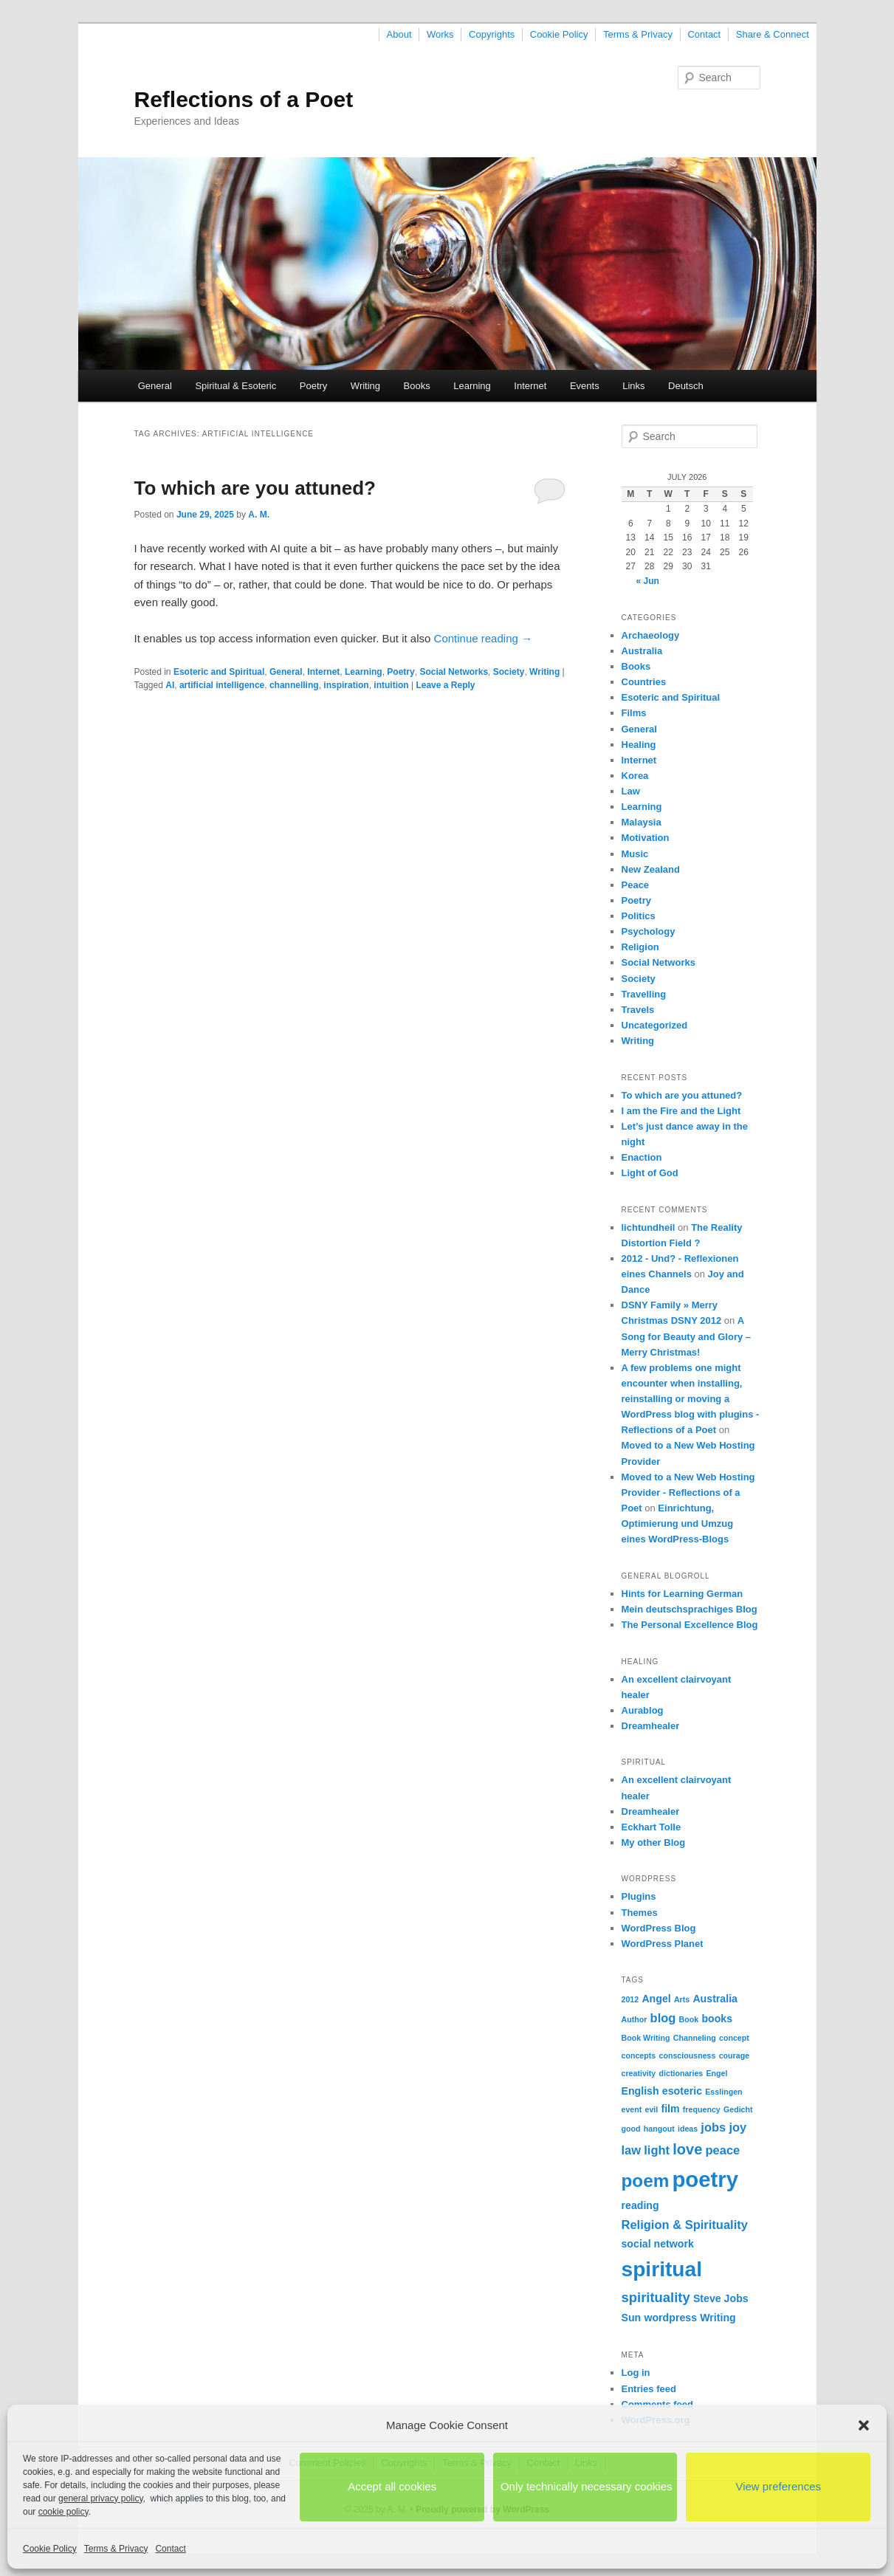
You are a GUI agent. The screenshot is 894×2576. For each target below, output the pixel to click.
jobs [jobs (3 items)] (713, 2127)
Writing (365, 385)
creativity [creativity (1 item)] (639, 2073)
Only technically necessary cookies (587, 2486)
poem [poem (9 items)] (646, 2181)
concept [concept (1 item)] (734, 2037)
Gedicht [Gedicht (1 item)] (738, 2109)
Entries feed (649, 2388)
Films (634, 712)
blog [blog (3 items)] (663, 2017)
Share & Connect (772, 34)
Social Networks (453, 672)
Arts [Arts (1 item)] (682, 1999)
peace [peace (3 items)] (722, 2150)
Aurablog (643, 1710)
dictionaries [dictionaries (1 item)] (681, 2073)
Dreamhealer (651, 1725)
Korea (635, 775)
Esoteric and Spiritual (218, 672)
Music (635, 853)
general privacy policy (100, 2498)
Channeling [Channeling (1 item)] (694, 2037)
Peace (636, 884)
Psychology (648, 931)
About (399, 34)
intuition (391, 685)
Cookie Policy (50, 2549)
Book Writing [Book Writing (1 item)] (646, 2037)
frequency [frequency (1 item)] (702, 2109)
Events (584, 385)
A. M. (258, 514)
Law (631, 791)
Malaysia (641, 822)
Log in (636, 2372)
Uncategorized (655, 1025)
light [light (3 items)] (657, 2150)
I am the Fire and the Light (681, 1110)
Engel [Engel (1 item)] (716, 2073)
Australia (642, 650)
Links (633, 385)
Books (417, 385)
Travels (638, 1009)
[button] (863, 2425)
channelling (294, 685)
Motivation (646, 837)
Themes (640, 1912)
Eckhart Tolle (651, 1827)
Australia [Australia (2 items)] (714, 1999)
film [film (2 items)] (670, 2109)
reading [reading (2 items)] (640, 2205)
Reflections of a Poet (244, 99)
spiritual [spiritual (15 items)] (662, 2269)
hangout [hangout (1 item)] (659, 2128)
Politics (639, 915)
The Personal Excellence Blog (690, 1624)
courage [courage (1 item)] (734, 2055)
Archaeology (651, 635)
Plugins (639, 1896)
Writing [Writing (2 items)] (718, 2317)
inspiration (345, 685)
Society (509, 672)
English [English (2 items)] (640, 2091)
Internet (530, 385)
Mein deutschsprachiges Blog (689, 1609)
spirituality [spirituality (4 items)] (656, 2297)
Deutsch (686, 385)
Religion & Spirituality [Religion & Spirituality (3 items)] (685, 2224)
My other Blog (654, 1842)
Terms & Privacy (116, 2549)
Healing (639, 744)
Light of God (650, 1172)
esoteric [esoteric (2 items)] (682, 2091)
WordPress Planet (663, 1943)
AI (169, 685)
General (155, 385)
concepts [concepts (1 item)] (639, 2055)
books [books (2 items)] (716, 2018)
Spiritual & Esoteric (235, 385)
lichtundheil (648, 1227)
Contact (170, 2549)
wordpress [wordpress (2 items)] (670, 2317)
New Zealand (651, 869)
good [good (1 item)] (631, 2128)
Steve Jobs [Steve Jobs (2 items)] (721, 2298)
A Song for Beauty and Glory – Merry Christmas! (687, 1336)
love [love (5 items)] (687, 2149)
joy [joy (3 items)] (737, 2127)
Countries (644, 681)
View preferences (778, 2486)
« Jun (647, 581)
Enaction (642, 1157)
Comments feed (658, 2404)
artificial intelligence (221, 685)
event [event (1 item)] (632, 2109)
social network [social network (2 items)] (658, 2244)
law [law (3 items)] (632, 2150)
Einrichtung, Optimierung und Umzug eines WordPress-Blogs (678, 1523)
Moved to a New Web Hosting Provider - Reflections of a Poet (688, 1492)
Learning (472, 385)
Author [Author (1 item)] (634, 2019)
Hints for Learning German (682, 1593)
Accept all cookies (392, 2486)
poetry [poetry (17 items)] (705, 2179)
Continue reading (483, 638)
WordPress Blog (659, 1928)
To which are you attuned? (255, 488)
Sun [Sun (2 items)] (632, 2317)
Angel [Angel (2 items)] (656, 1999)
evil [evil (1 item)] (652, 2109)
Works (440, 34)
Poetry (314, 385)
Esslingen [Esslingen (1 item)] (723, 2091)
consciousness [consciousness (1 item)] (687, 2055)
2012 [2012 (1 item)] (630, 1999)
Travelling (644, 994)
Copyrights (492, 34)
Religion (640, 946)
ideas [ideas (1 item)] (688, 2128)
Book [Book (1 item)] (689, 2019)
